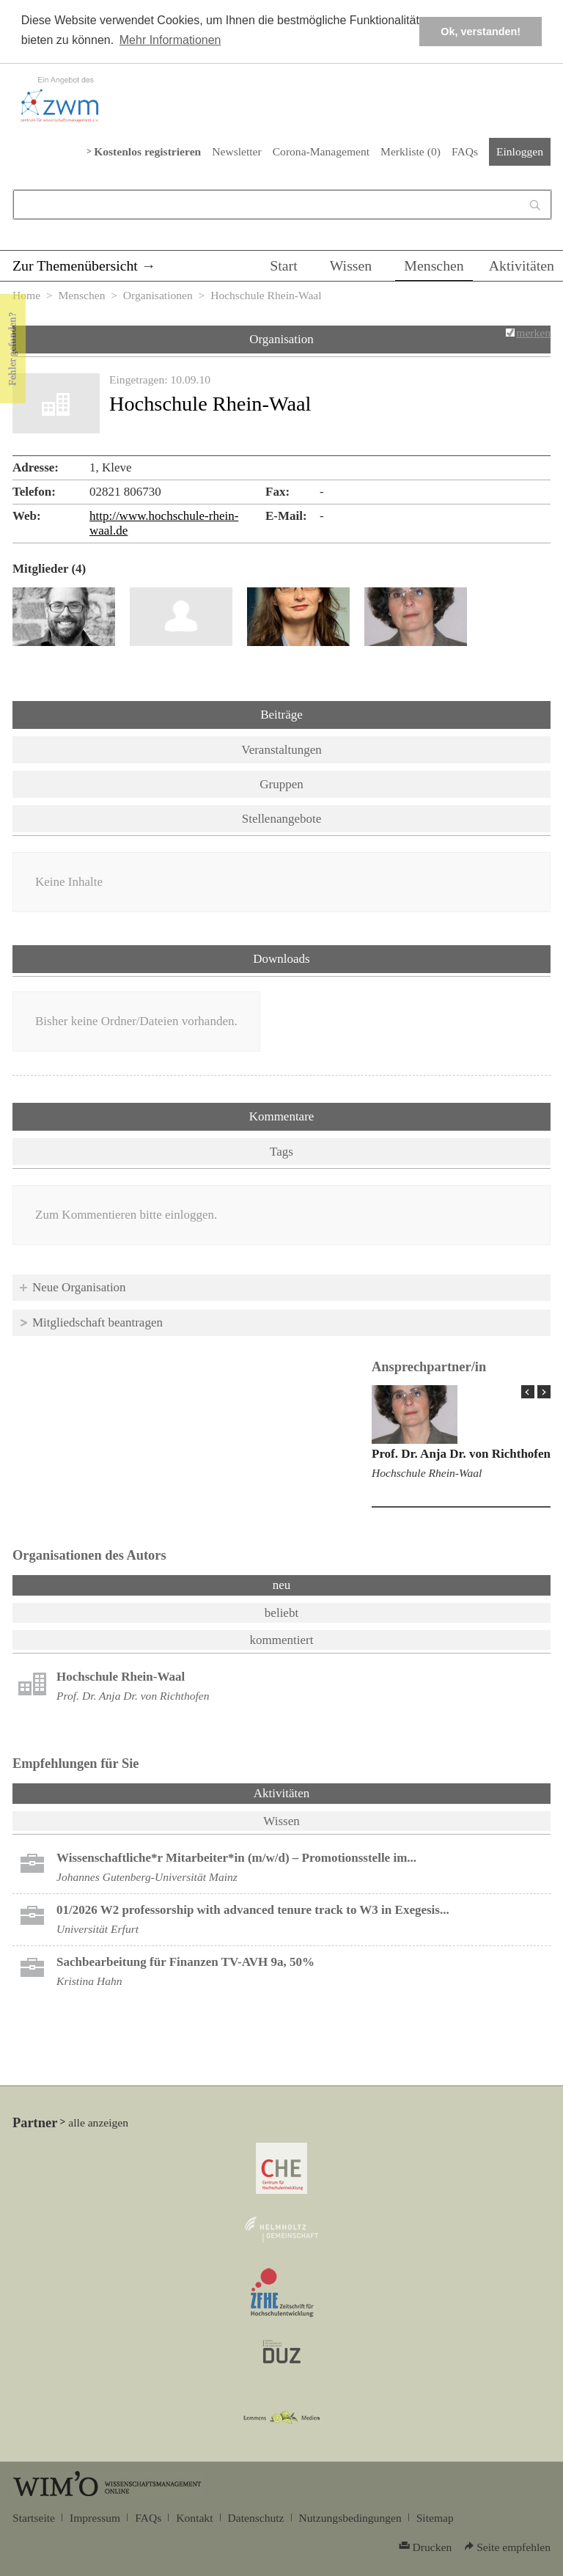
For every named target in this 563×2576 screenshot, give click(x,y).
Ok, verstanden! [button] (480, 31)
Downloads (281, 959)
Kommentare (281, 1116)
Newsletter (236, 151)
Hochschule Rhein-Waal (427, 1473)
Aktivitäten (521, 265)
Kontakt (194, 2517)
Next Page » (544, 1391)
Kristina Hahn (89, 1981)
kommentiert (282, 1640)
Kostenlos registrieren (147, 151)
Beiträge (281, 715)
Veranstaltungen (281, 750)
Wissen (351, 265)
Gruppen (281, 784)
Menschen (434, 265)
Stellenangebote (282, 819)
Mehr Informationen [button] (170, 40)
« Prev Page (527, 1391)
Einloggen (519, 151)
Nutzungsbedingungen (350, 2517)
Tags (281, 1152)
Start (283, 265)
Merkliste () (410, 151)
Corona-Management (321, 151)
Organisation (281, 339)
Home (26, 295)
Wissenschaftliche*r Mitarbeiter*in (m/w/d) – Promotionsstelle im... (236, 1858)
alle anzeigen (98, 2122)
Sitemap (435, 2517)
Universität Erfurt (97, 1929)
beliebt (281, 1613)
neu (282, 1585)
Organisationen (158, 295)
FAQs (465, 151)
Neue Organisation (79, 1287)
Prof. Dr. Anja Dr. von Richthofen (461, 1454)
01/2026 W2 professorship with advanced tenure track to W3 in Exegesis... (252, 1910)
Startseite (33, 2517)
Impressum (95, 2517)
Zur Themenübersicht (75, 265)
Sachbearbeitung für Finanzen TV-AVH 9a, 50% (185, 1962)
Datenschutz (256, 2517)
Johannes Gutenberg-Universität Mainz (147, 1877)
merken (533, 332)
